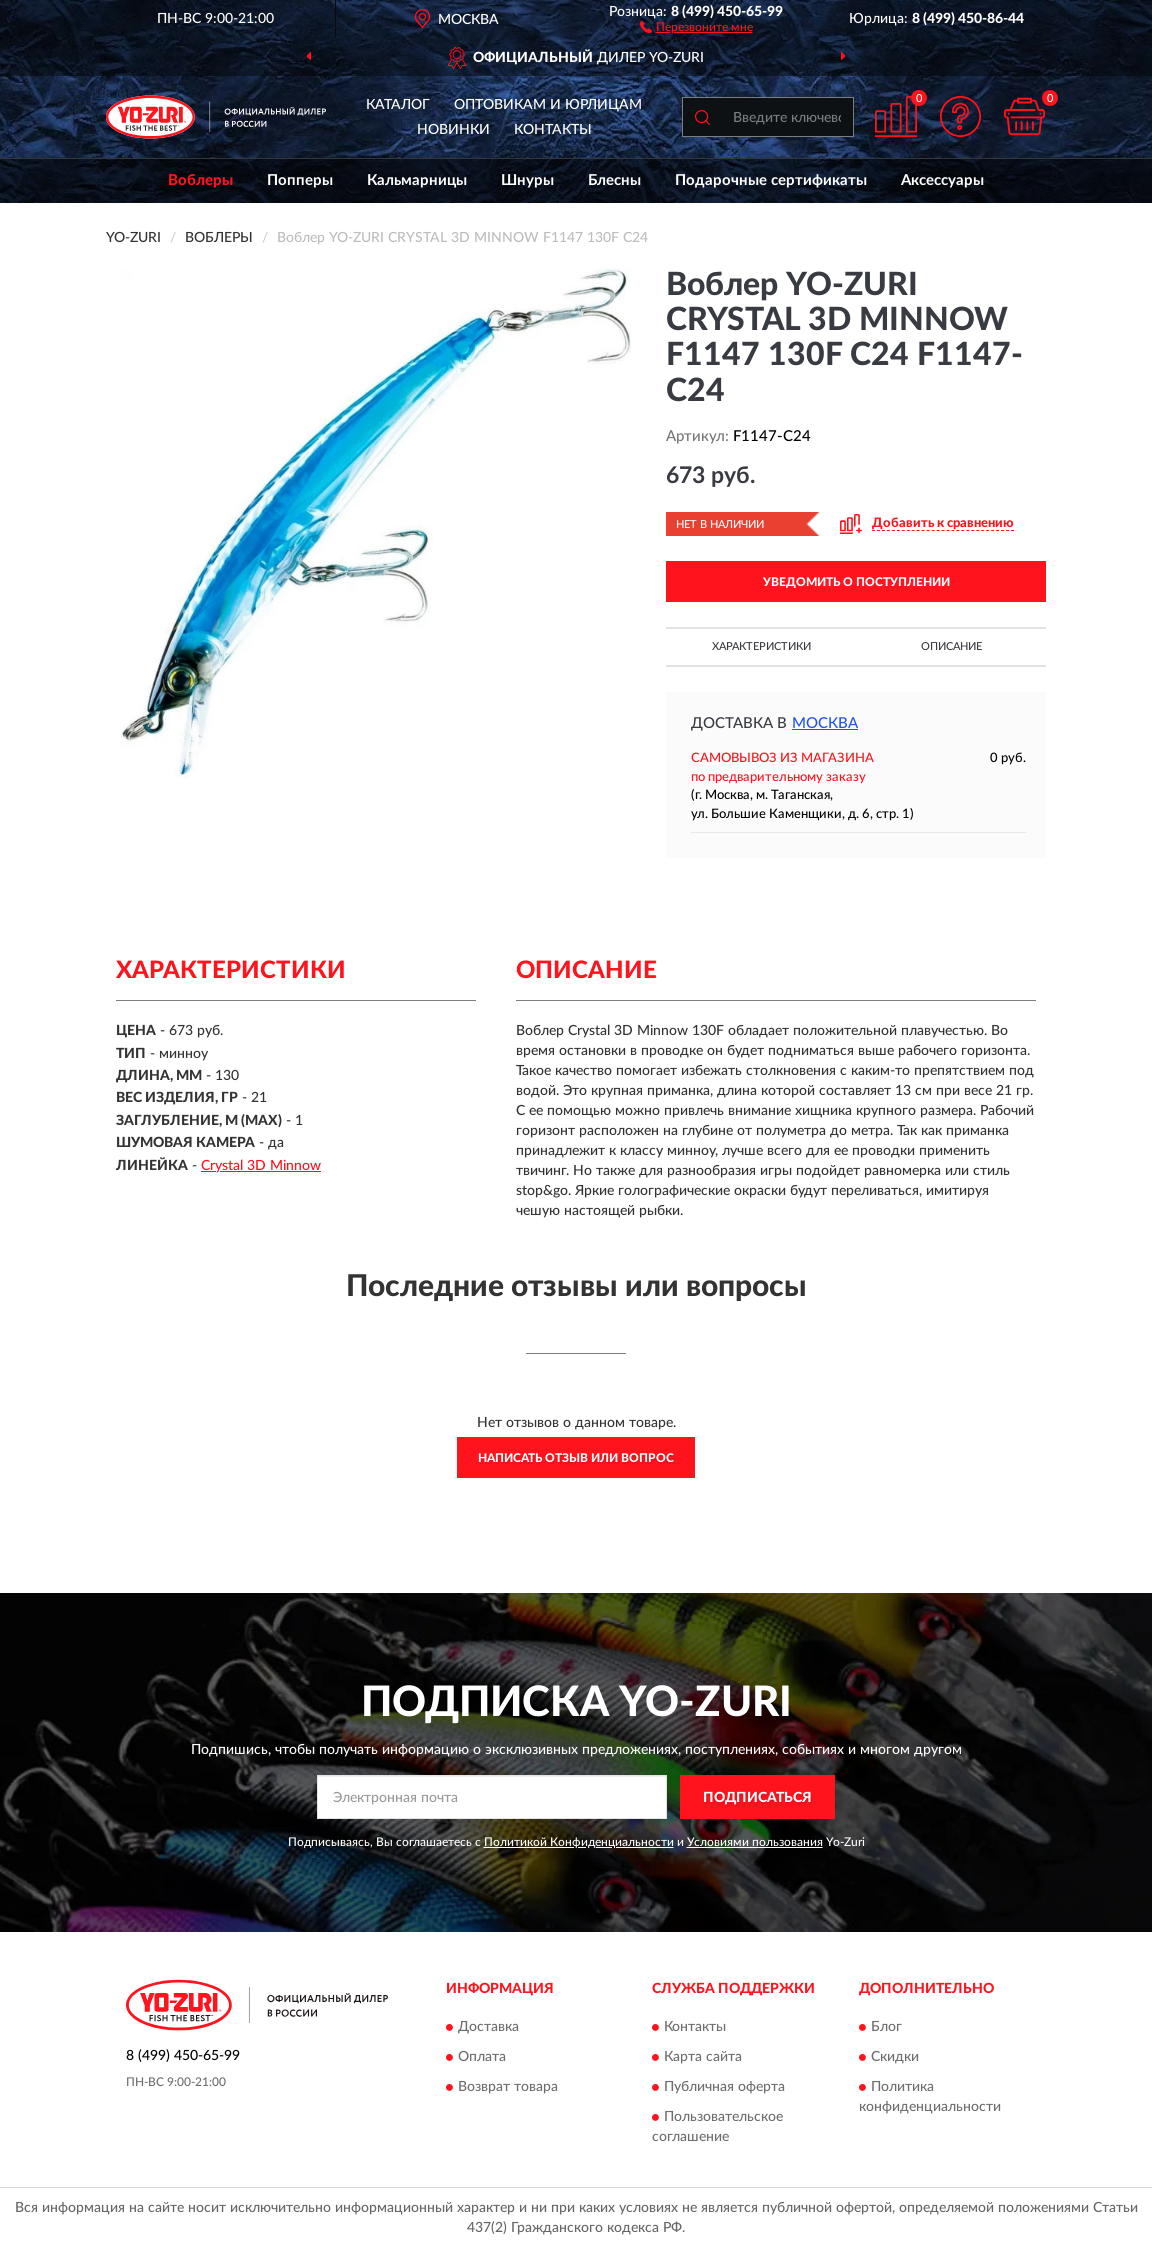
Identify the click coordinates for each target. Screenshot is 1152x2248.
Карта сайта (703, 2057)
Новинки (453, 130)
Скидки (895, 2057)
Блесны (614, 180)
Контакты (553, 130)
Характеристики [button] (761, 646)
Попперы (300, 180)
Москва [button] (825, 723)
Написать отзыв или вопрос (576, 1458)
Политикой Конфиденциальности (579, 1842)
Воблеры (200, 180)
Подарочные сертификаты (771, 180)
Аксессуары (942, 180)
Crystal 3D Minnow (261, 1166)
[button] (696, 26)
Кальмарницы (417, 180)
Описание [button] (951, 646)
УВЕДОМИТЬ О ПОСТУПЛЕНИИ (856, 582)
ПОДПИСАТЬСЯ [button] (757, 1798)
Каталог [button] (398, 105)
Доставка (488, 2027)
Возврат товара (508, 2087)
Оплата (482, 2057)
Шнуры (527, 180)
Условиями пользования (755, 1842)
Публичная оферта (724, 2087)
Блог (886, 2027)
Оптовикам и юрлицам (548, 105)
